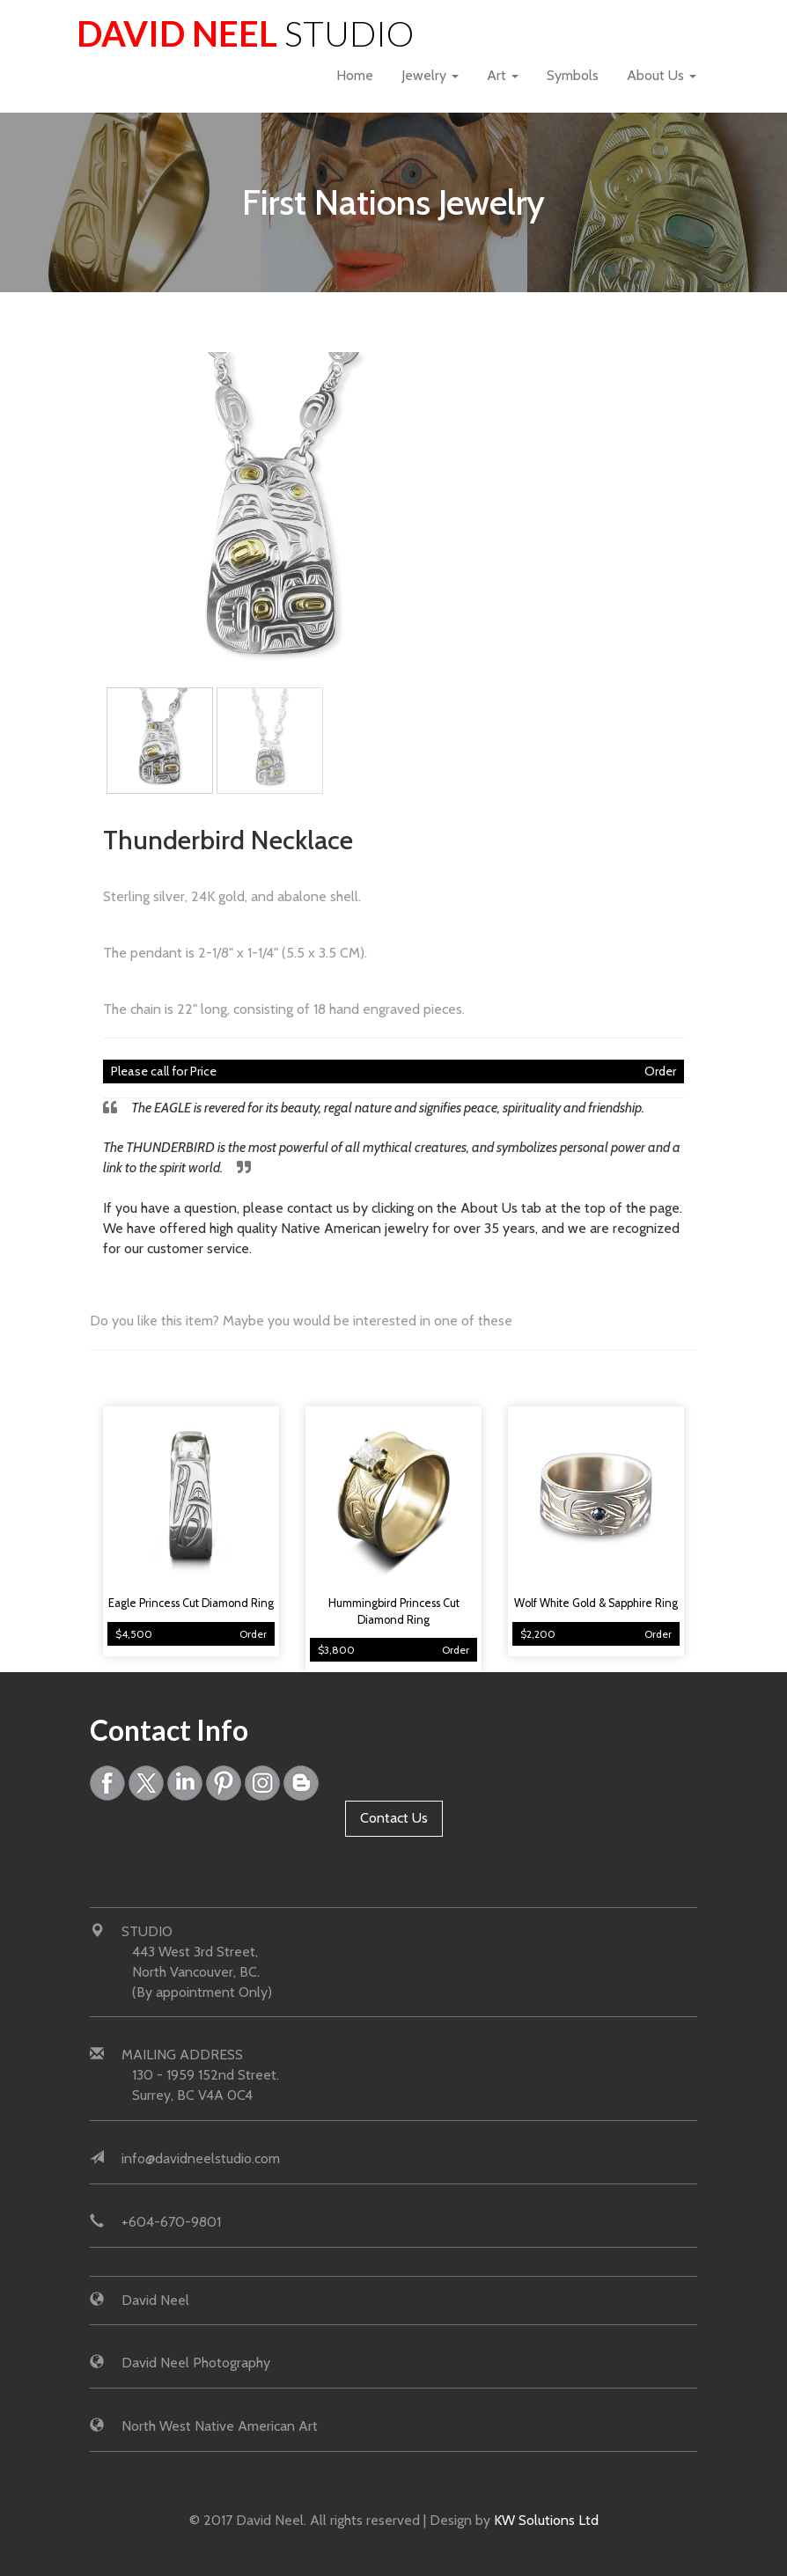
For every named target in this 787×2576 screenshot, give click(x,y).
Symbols (573, 75)
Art (503, 75)
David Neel (245, 33)
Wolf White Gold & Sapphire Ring (596, 1603)
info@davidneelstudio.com (200, 2158)
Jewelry (430, 75)
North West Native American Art (219, 2426)
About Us (661, 75)
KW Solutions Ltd (546, 2520)
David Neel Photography (195, 2362)
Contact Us (394, 1817)
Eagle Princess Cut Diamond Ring (191, 1603)
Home (354, 75)
